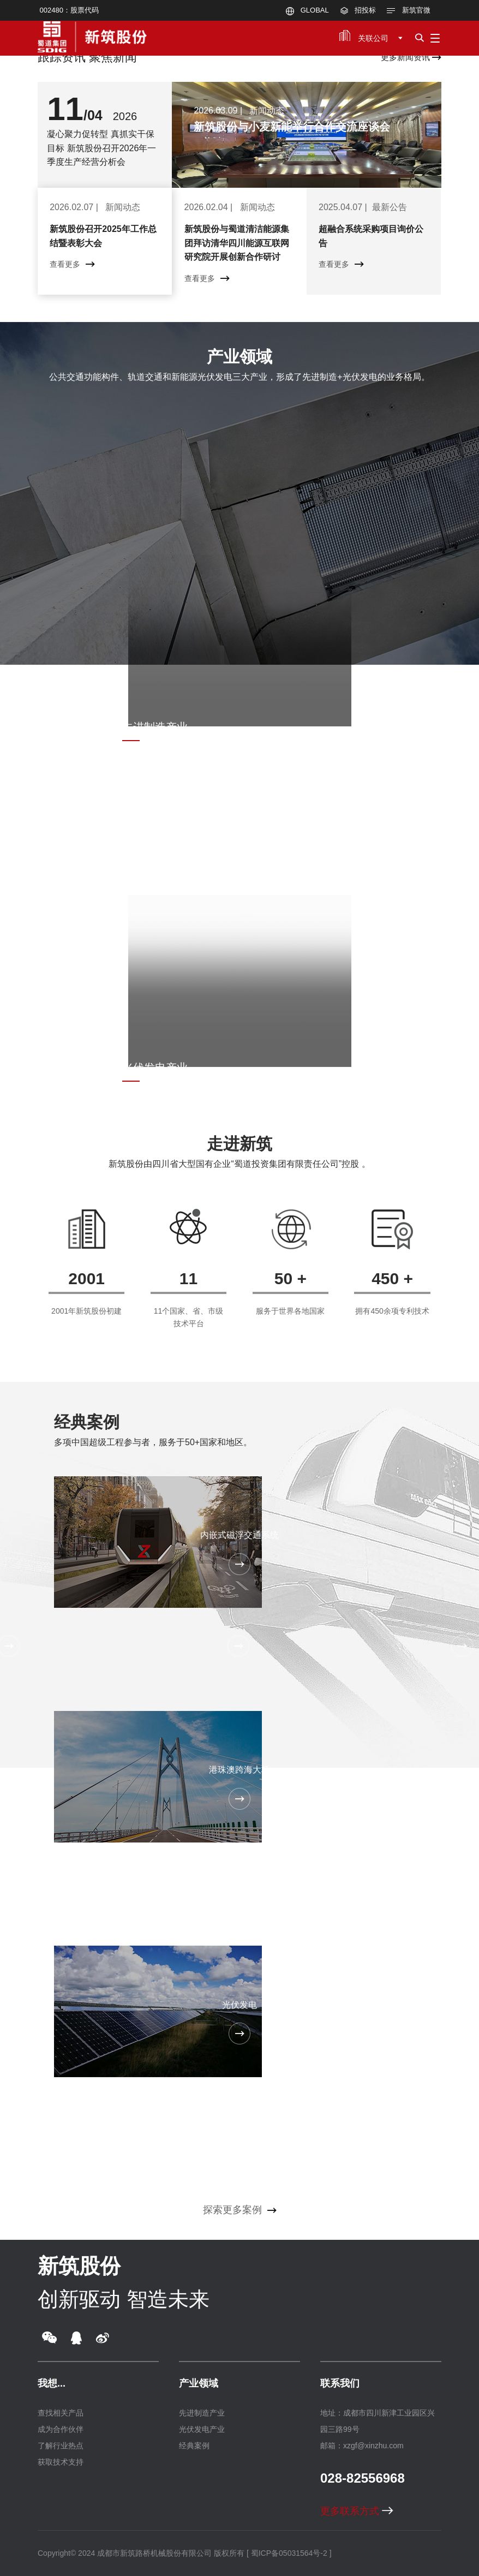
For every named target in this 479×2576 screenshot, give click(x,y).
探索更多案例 (240, 2209)
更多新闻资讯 (411, 57)
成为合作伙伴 (60, 2429)
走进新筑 (239, 1144)
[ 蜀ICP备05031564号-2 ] (289, 2553)
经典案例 (86, 1422)
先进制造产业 (202, 2412)
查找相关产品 (60, 2412)
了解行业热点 (60, 2445)
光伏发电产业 (202, 2429)
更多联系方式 (356, 2511)
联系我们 (340, 2383)
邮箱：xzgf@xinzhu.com (362, 2445)
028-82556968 (362, 2478)
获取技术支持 (60, 2462)
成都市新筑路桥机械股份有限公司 (154, 2553)
